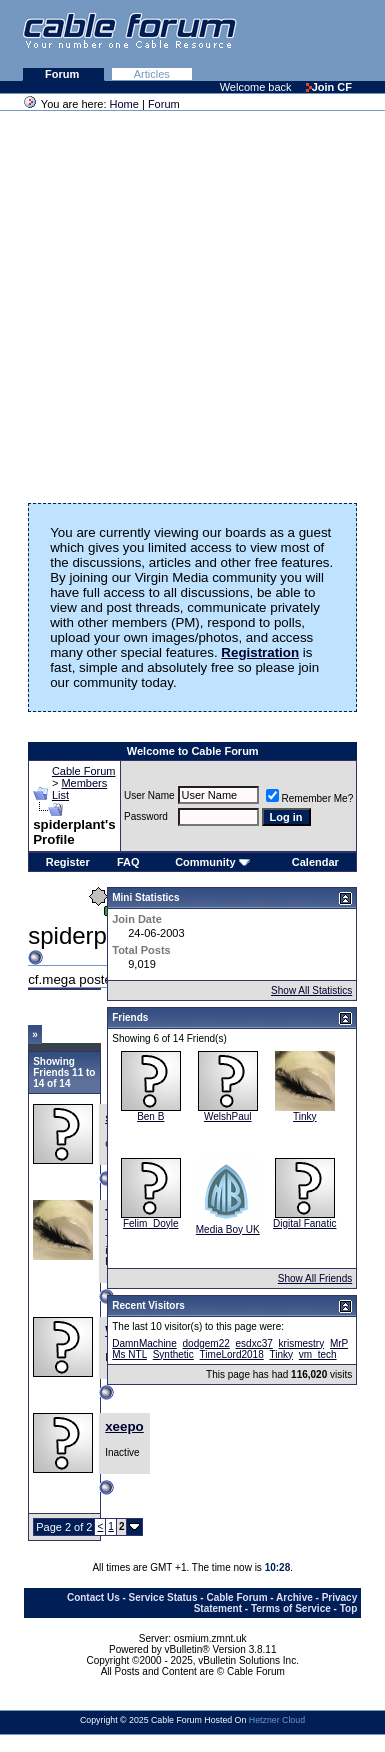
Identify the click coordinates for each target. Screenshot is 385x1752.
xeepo (124, 1426)
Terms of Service (291, 1608)
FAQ (128, 862)
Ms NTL (129, 1354)
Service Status (163, 1597)
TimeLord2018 (232, 1354)
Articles (152, 74)
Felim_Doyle (151, 1223)
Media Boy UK (228, 1229)
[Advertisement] (187, 300)
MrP (339, 1343)
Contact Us (93, 1597)
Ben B (150, 1116)
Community (212, 862)
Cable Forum (84, 771)
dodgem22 (206, 1343)
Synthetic (173, 1354)
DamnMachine (144, 1343)
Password (146, 816)
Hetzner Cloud (277, 1720)
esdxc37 (254, 1343)
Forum (63, 74)
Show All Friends (315, 1278)
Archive (294, 1597)
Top (349, 1608)
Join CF (329, 87)
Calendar (315, 862)
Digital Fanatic (304, 1223)
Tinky (305, 1116)
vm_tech (318, 1354)
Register (68, 862)
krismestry (302, 1343)
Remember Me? (310, 798)
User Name (149, 795)
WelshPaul (228, 1116)
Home (124, 104)
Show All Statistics (311, 990)
